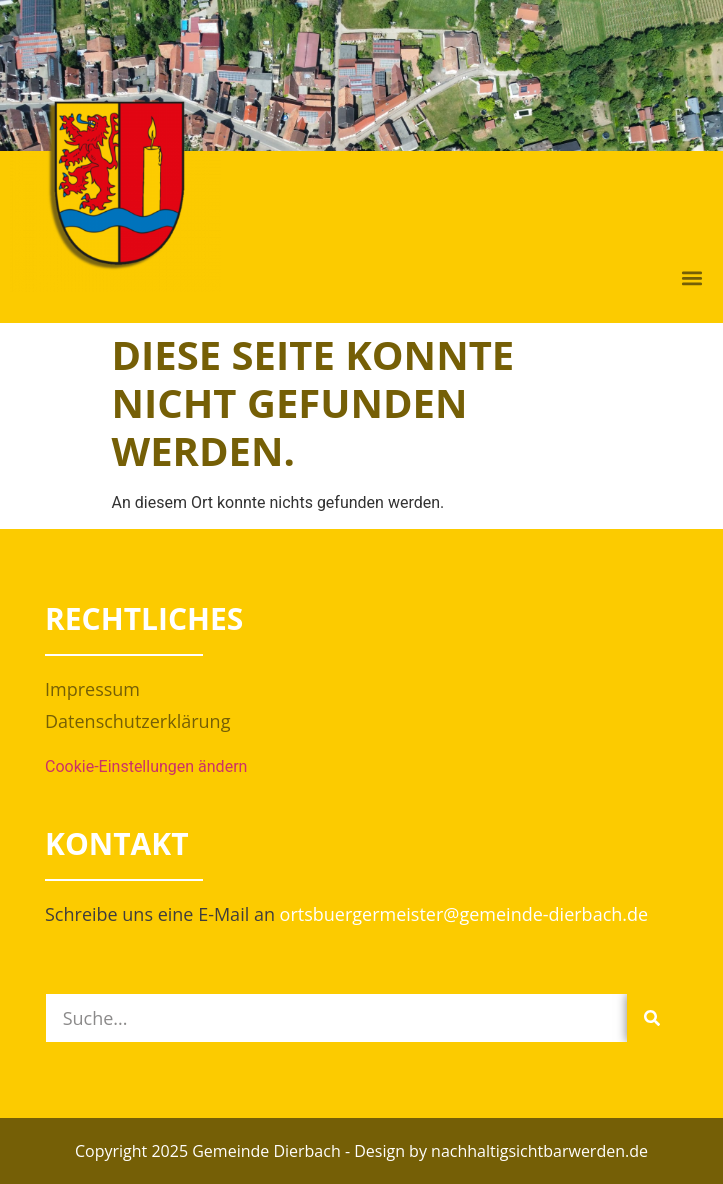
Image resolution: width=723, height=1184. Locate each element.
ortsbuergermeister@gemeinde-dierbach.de (464, 914)
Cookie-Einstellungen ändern (146, 766)
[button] (691, 278)
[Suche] (652, 1018)
